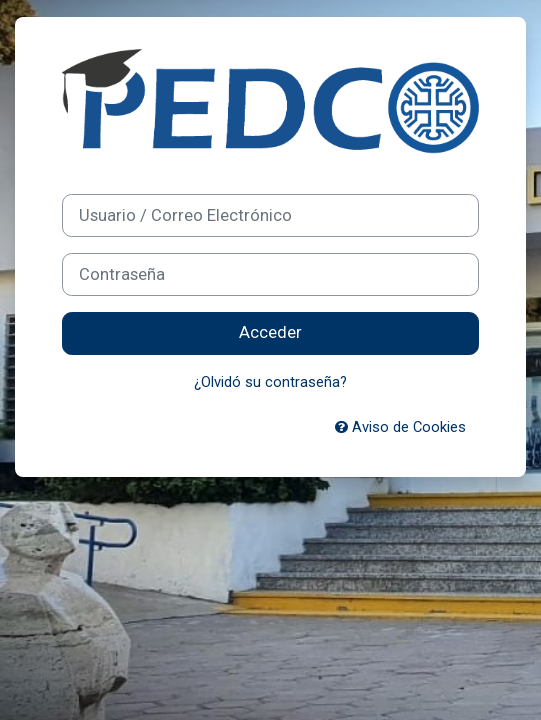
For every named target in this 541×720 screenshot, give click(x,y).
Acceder (270, 332)
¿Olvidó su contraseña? (270, 382)
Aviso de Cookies (400, 427)
